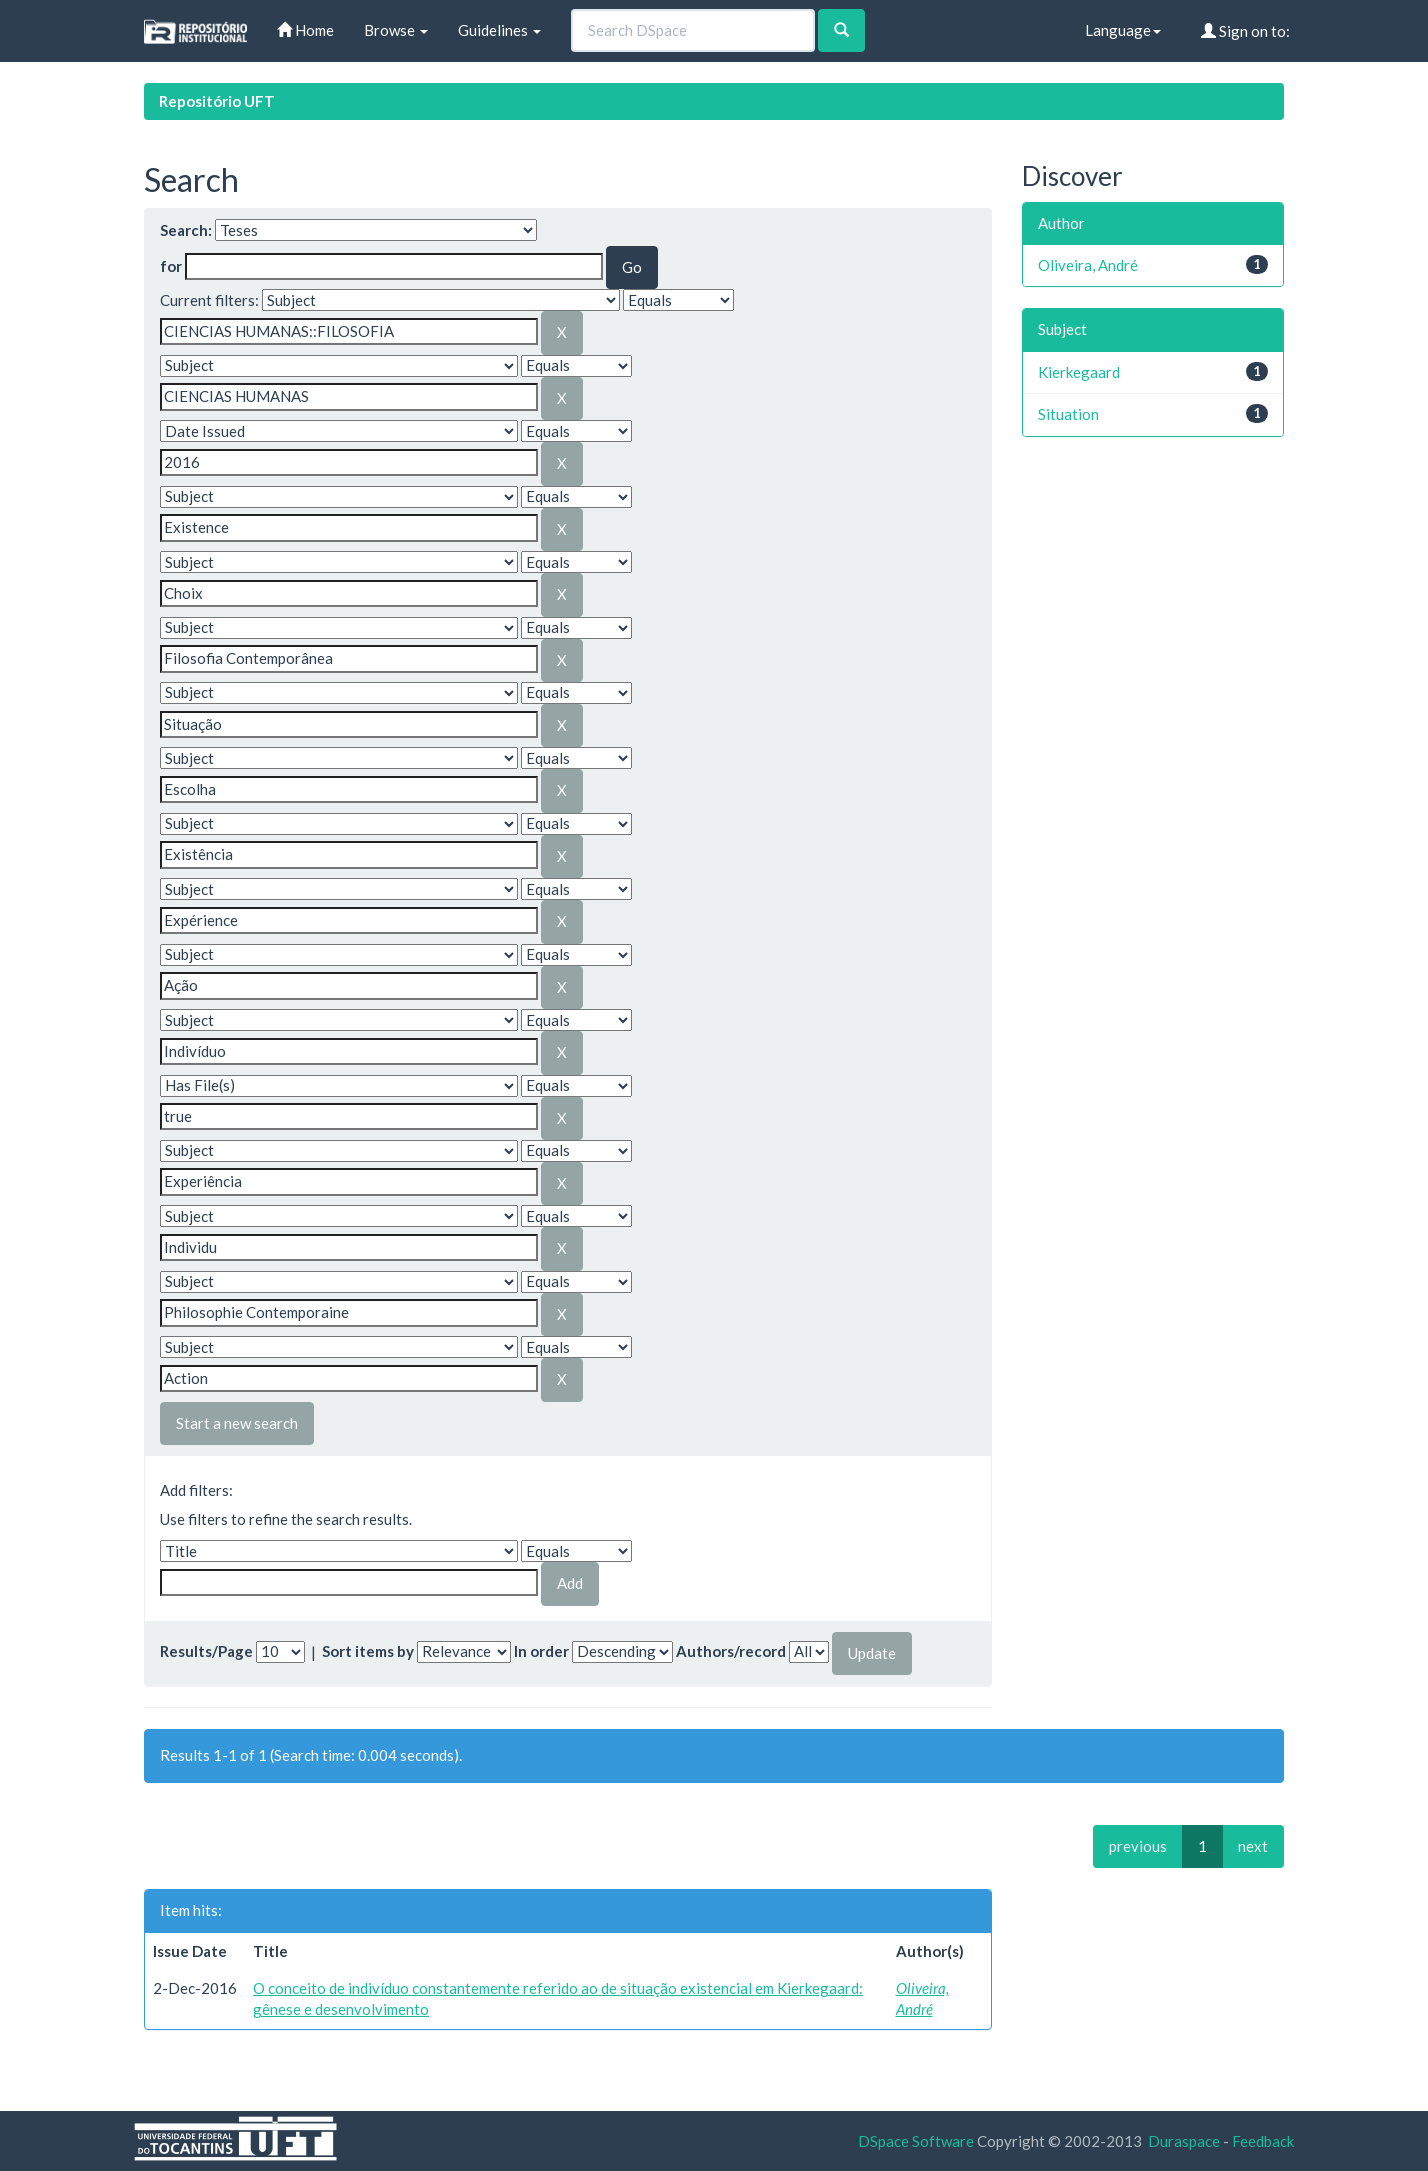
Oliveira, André (1088, 265)
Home (305, 30)
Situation (1068, 414)
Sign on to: (1245, 31)
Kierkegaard (1079, 372)
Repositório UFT (217, 101)
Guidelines (499, 30)
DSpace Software (916, 2141)
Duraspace (1184, 2141)
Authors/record (731, 1651)
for (171, 266)
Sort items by (368, 1651)
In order (541, 1651)
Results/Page (206, 1651)
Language (1123, 30)
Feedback (1263, 2141)
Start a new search (237, 1423)
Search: (186, 230)
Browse (396, 30)
